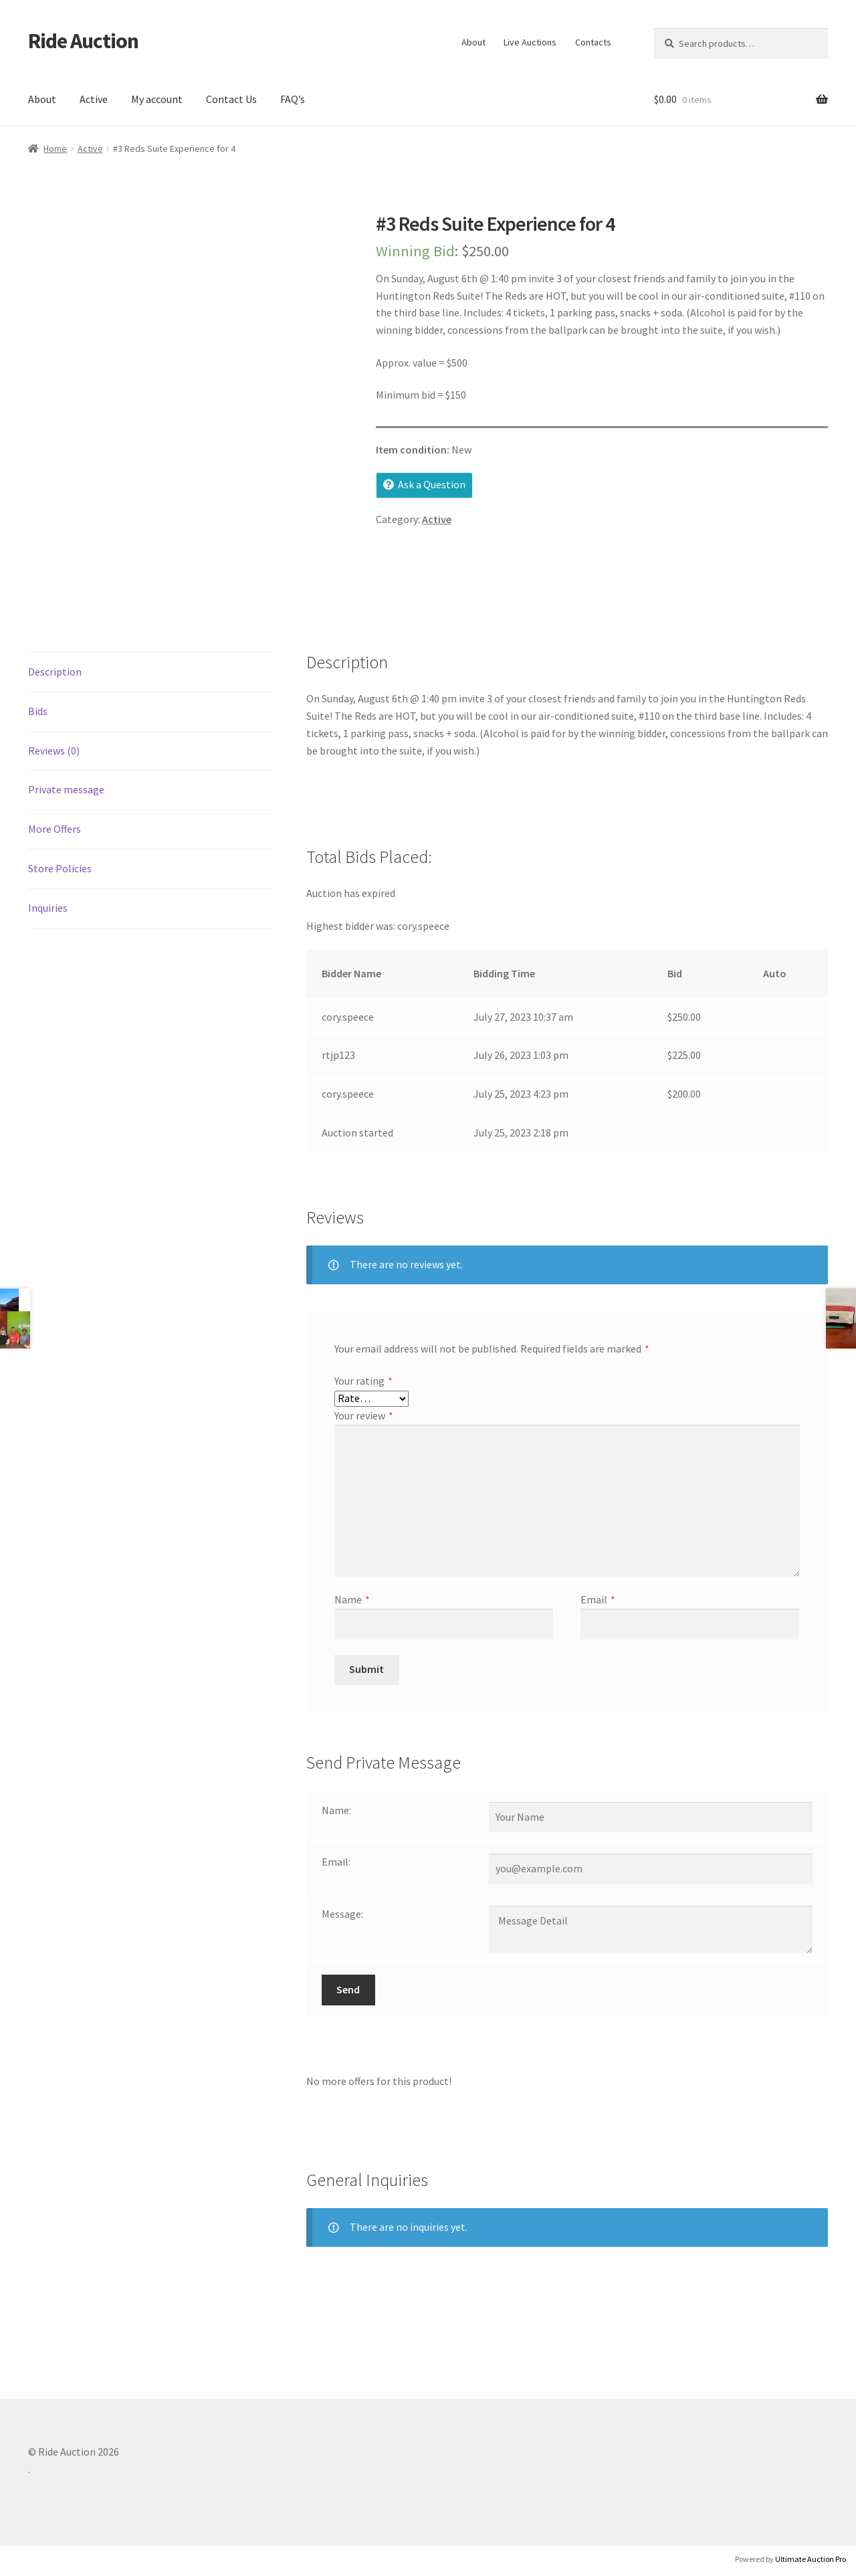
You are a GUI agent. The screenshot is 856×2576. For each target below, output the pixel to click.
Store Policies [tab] (60, 868)
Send (348, 1989)
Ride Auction (83, 40)
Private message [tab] (66, 789)
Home (55, 148)
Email (597, 1599)
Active (94, 99)
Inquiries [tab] (48, 907)
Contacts (593, 42)
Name (352, 1599)
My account (157, 99)
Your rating (363, 1381)
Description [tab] (55, 671)
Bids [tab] (37, 711)
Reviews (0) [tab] (54, 750)
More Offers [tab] (54, 828)
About (473, 42)
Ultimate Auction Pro (810, 2559)
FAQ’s (292, 99)
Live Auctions (530, 42)
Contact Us (231, 99)
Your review (363, 1415)
